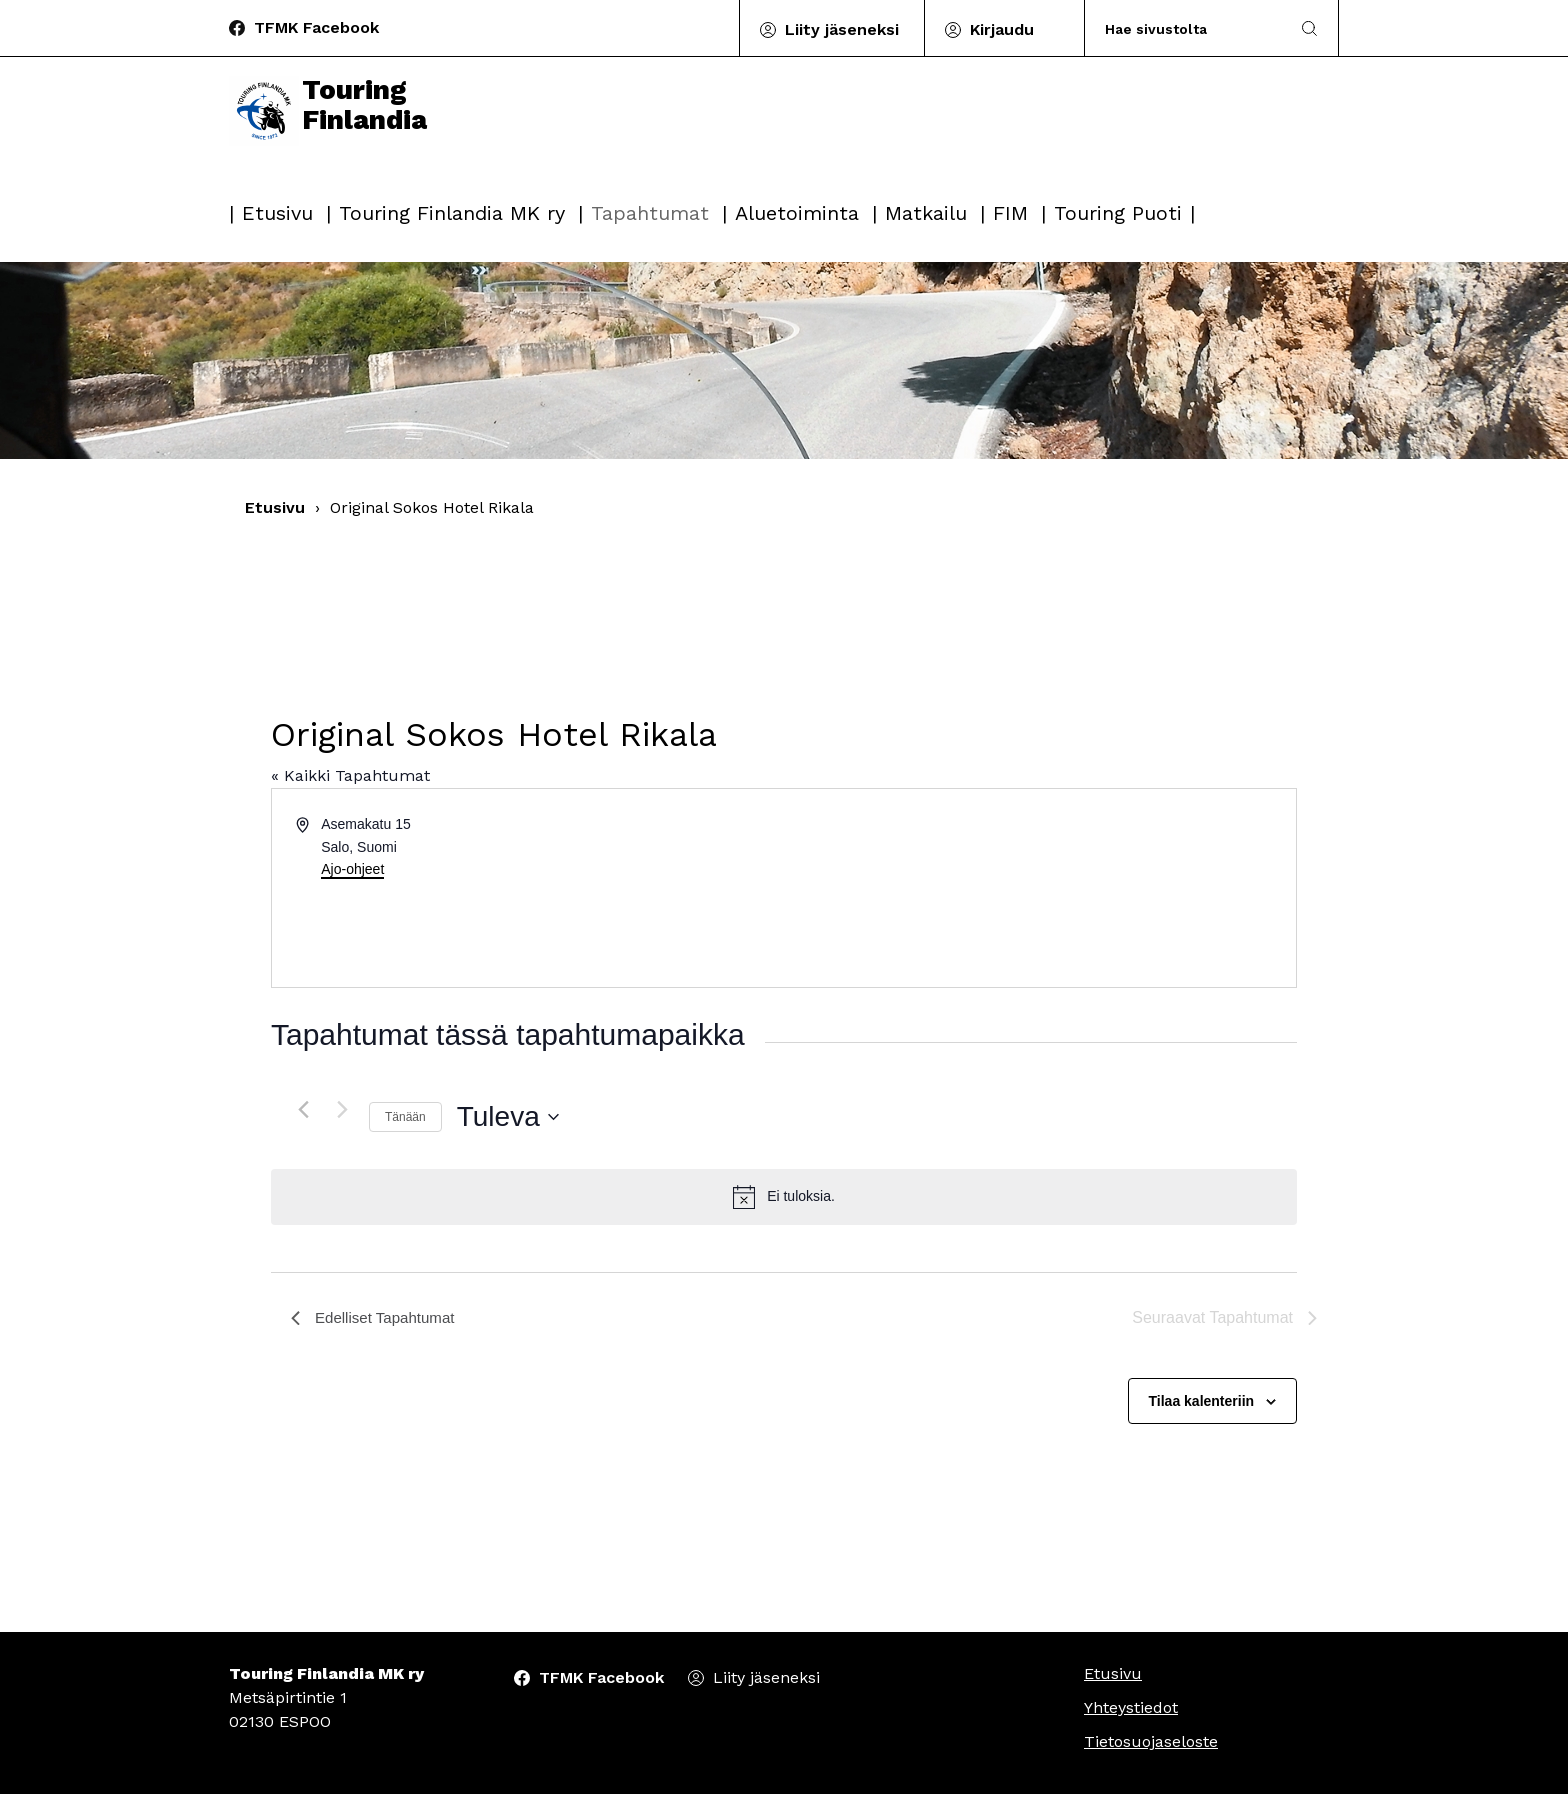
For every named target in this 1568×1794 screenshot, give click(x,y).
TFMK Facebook (316, 27)
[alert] (784, 1197)
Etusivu (277, 213)
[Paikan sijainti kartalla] (1038, 888)
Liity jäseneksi (842, 29)
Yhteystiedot (1131, 1707)
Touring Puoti (1118, 213)
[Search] (1187, 28)
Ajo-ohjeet (352, 869)
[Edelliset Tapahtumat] (303, 1109)
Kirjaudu (1002, 29)
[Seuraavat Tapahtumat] (342, 1109)
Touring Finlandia (333, 132)
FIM (1010, 213)
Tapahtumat (650, 213)
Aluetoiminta (797, 213)
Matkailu (926, 213)
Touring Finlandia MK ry (452, 213)
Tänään (405, 1117)
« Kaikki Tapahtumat (350, 775)
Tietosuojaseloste (1151, 1741)
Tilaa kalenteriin (1202, 1401)
